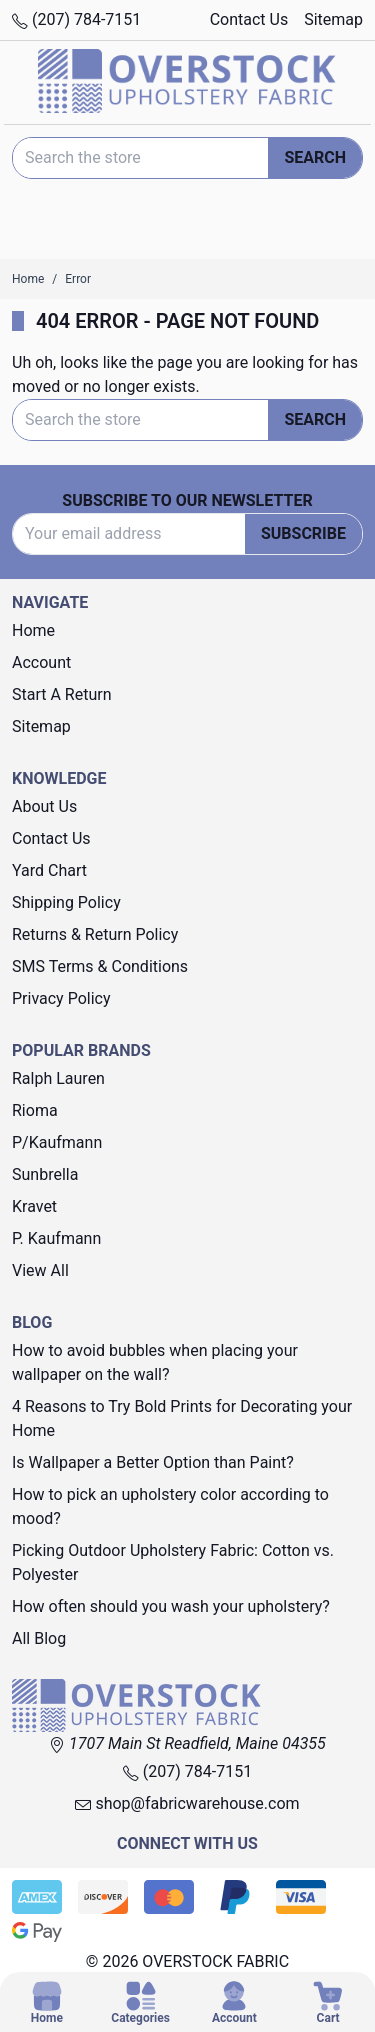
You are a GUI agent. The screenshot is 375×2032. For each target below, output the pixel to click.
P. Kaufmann (56, 1238)
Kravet (34, 1206)
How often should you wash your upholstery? (171, 1606)
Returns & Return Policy (95, 934)
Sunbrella (45, 1174)
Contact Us (249, 19)
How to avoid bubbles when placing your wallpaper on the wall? (155, 1362)
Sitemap (333, 19)
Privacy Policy (61, 998)
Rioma (35, 1110)
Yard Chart (49, 870)
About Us (44, 806)
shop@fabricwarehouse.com (187, 1803)
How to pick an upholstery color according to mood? (170, 1506)
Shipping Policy (66, 902)
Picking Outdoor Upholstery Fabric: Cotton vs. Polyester (173, 1562)
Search (315, 157)
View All (40, 1270)
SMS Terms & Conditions (100, 966)
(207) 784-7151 (76, 19)
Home (33, 630)
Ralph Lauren (58, 1078)
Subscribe (303, 533)
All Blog (39, 1638)
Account (41, 662)
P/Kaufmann (57, 1142)
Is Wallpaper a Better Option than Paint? (153, 1462)
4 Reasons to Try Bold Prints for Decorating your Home (182, 1418)
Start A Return (62, 694)
